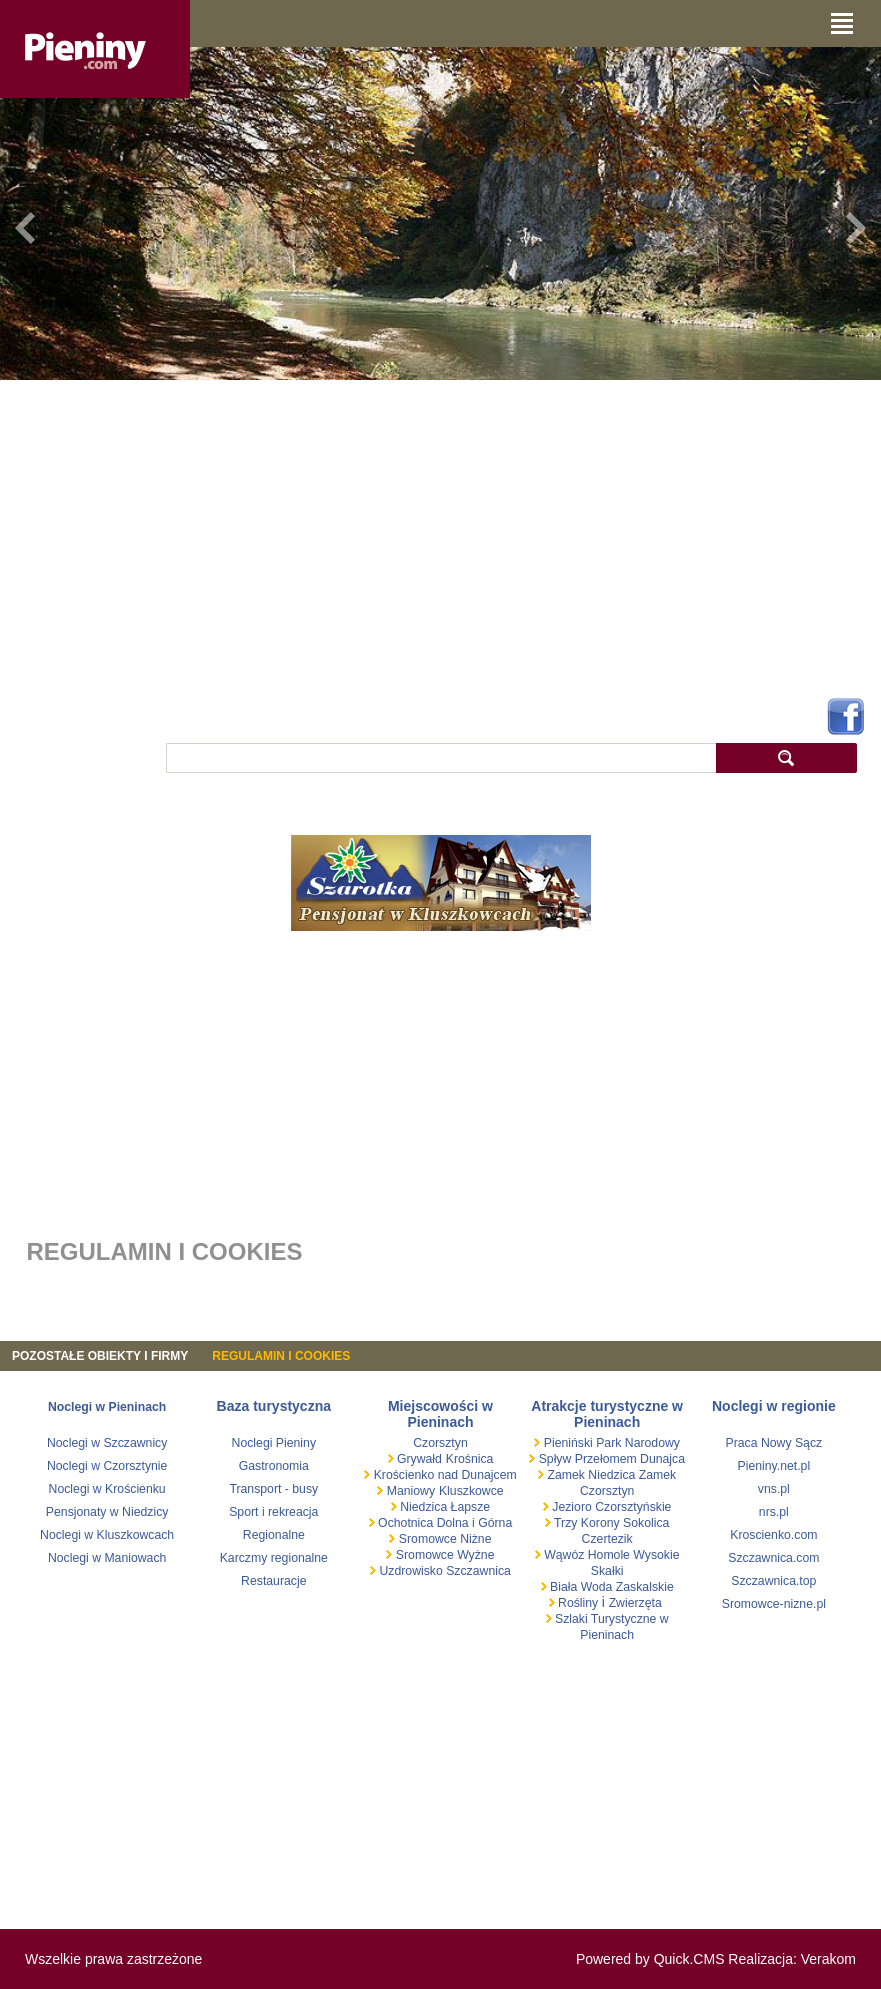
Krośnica (470, 1459)
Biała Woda (581, 1587)
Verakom (828, 1959)
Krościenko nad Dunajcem (443, 1475)
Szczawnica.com (773, 1558)
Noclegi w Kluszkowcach (107, 1535)
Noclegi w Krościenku (107, 1489)
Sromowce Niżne (443, 1539)
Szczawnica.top (773, 1581)
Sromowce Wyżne (443, 1555)
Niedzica (424, 1507)
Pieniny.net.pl (774, 1466)
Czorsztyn (440, 1443)
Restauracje (273, 1581)
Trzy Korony (585, 1523)
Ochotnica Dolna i (427, 1523)
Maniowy (409, 1491)
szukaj (786, 757)
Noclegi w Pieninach (107, 1407)
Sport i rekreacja (273, 1512)
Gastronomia (274, 1466)
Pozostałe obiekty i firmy (100, 1356)
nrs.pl (774, 1512)
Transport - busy (273, 1489)
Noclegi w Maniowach (107, 1558)
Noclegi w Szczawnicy (107, 1443)
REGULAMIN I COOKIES (281, 1356)
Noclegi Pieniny (274, 1443)
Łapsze (471, 1507)
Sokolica (645, 1523)
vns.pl (774, 1489)
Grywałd (418, 1459)
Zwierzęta (635, 1603)
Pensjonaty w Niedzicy (107, 1512)
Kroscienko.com (773, 1535)
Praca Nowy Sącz (774, 1443)
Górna (495, 1523)
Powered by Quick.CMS (650, 1959)
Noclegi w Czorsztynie (107, 1466)
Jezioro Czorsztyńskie (610, 1507)
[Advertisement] (440, 535)
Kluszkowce (471, 1491)
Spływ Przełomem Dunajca (610, 1459)
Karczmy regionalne (274, 1558)
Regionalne (274, 1535)
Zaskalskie (645, 1587)
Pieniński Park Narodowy (610, 1443)
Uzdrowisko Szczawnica (443, 1571)
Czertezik (607, 1539)
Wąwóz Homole (587, 1555)
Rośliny (578, 1603)
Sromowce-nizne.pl (774, 1604)
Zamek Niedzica (591, 1475)
